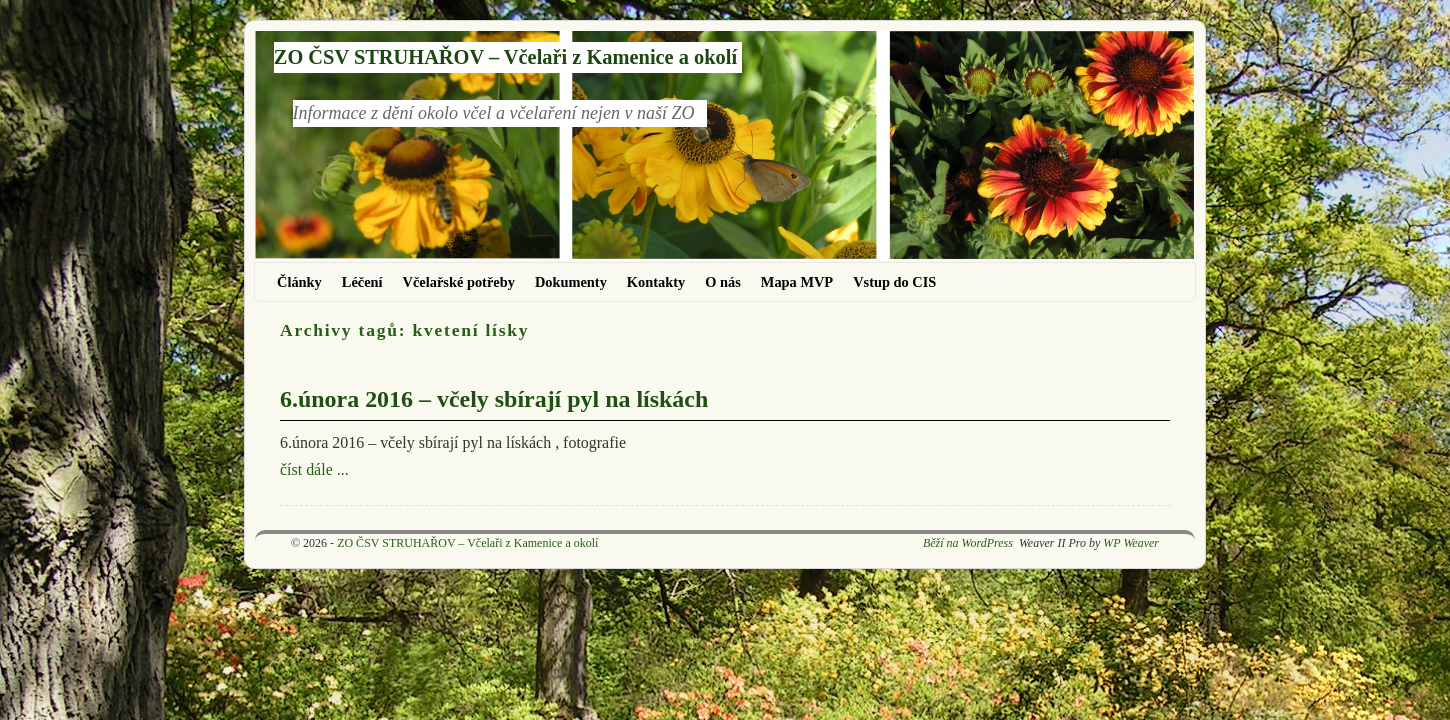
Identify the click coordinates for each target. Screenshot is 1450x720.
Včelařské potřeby (459, 282)
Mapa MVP (797, 282)
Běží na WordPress (968, 543)
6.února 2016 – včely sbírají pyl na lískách (494, 399)
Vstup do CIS (894, 282)
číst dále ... (314, 469)
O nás (723, 282)
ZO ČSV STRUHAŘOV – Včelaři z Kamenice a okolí (505, 57)
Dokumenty (571, 282)
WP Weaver (1131, 543)
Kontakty (656, 282)
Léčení (362, 282)
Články (299, 282)
